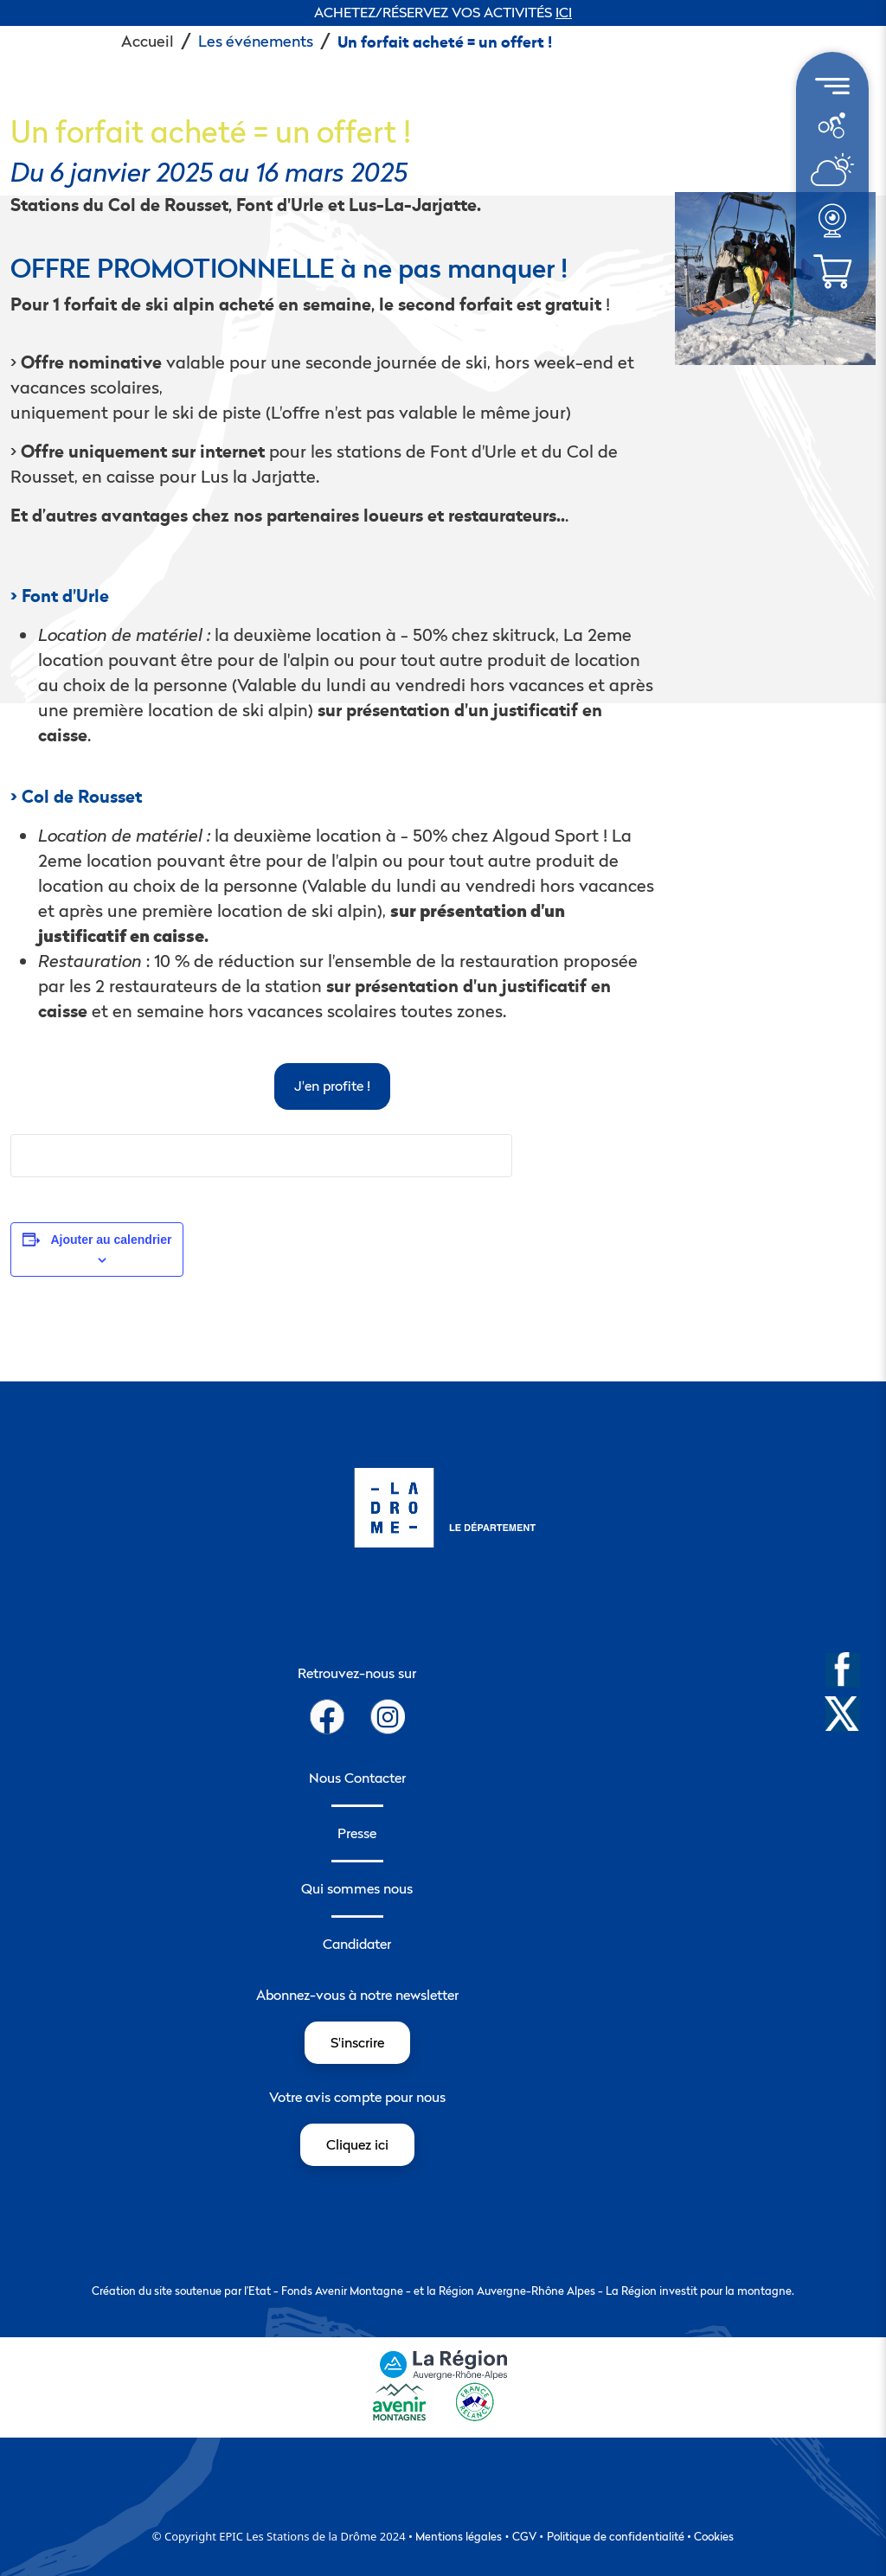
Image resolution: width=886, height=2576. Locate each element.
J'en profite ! (332, 1085)
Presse (356, 1832)
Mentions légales (458, 2536)
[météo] (831, 123)
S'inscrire (357, 2042)
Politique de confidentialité (615, 2536)
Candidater (357, 1943)
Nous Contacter (357, 1777)
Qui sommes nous (357, 1888)
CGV (524, 2536)
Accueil (147, 41)
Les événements (255, 41)
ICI (563, 12)
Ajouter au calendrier (110, 1239)
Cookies (714, 2536)
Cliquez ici (357, 2144)
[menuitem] (832, 125)
